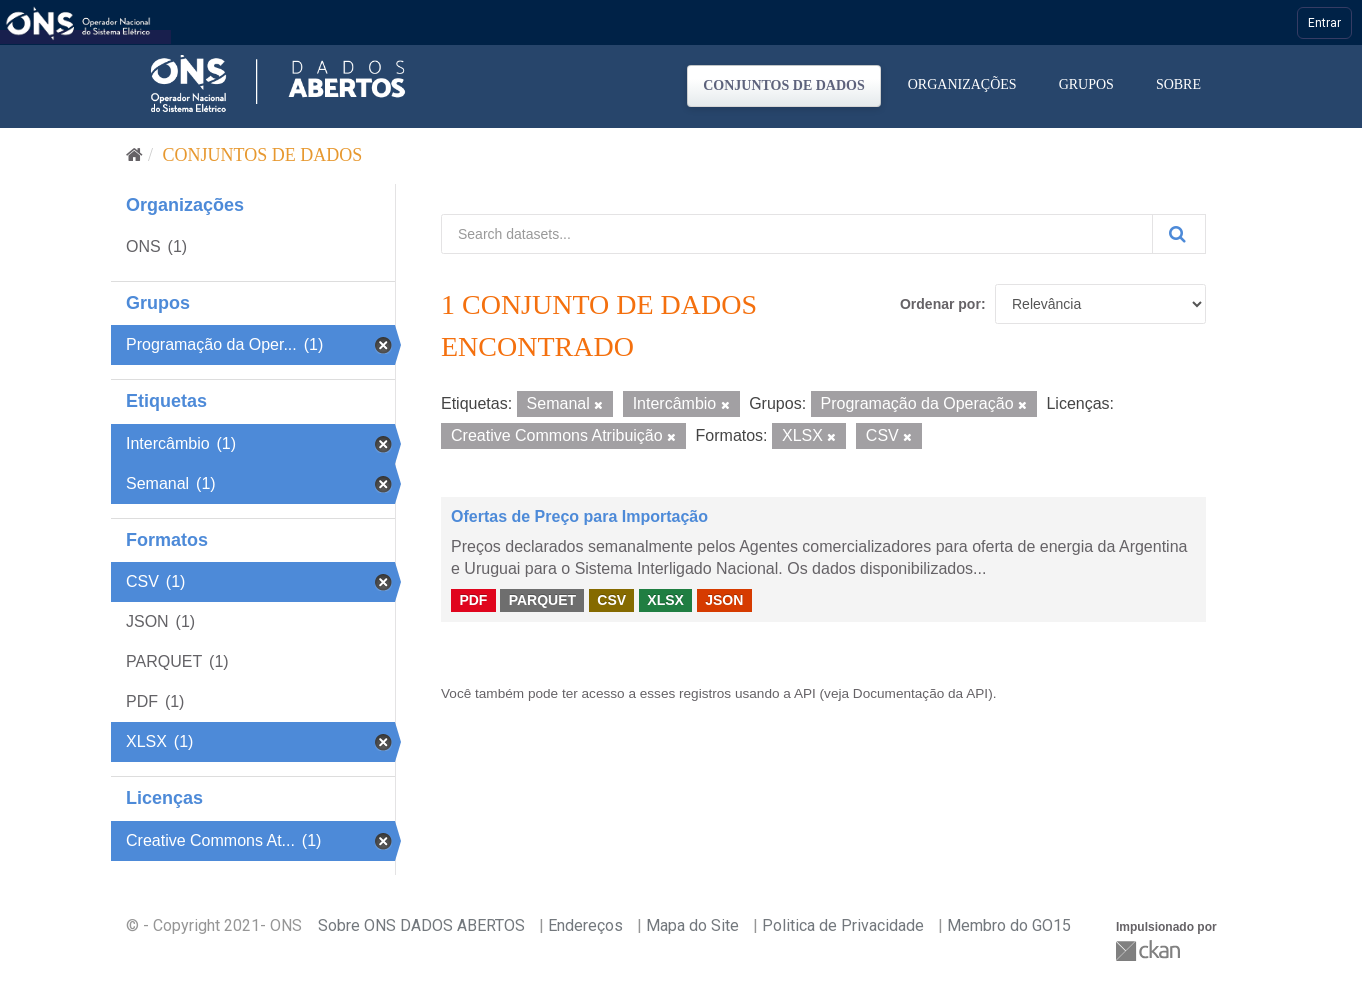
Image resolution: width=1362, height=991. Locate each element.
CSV (611, 600)
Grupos (1086, 84)
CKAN (1150, 950)
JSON (724, 600)
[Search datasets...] (797, 234)
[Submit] (1179, 234)
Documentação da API (920, 693)
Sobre (1178, 84)
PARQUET (542, 600)
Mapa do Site (692, 925)
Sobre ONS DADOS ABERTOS (421, 925)
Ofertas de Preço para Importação (579, 516)
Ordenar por (940, 304)
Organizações (962, 84)
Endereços (585, 925)
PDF (473, 600)
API (805, 693)
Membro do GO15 (1009, 925)
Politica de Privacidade (843, 925)
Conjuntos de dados (784, 85)
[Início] (134, 155)
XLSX (665, 600)
